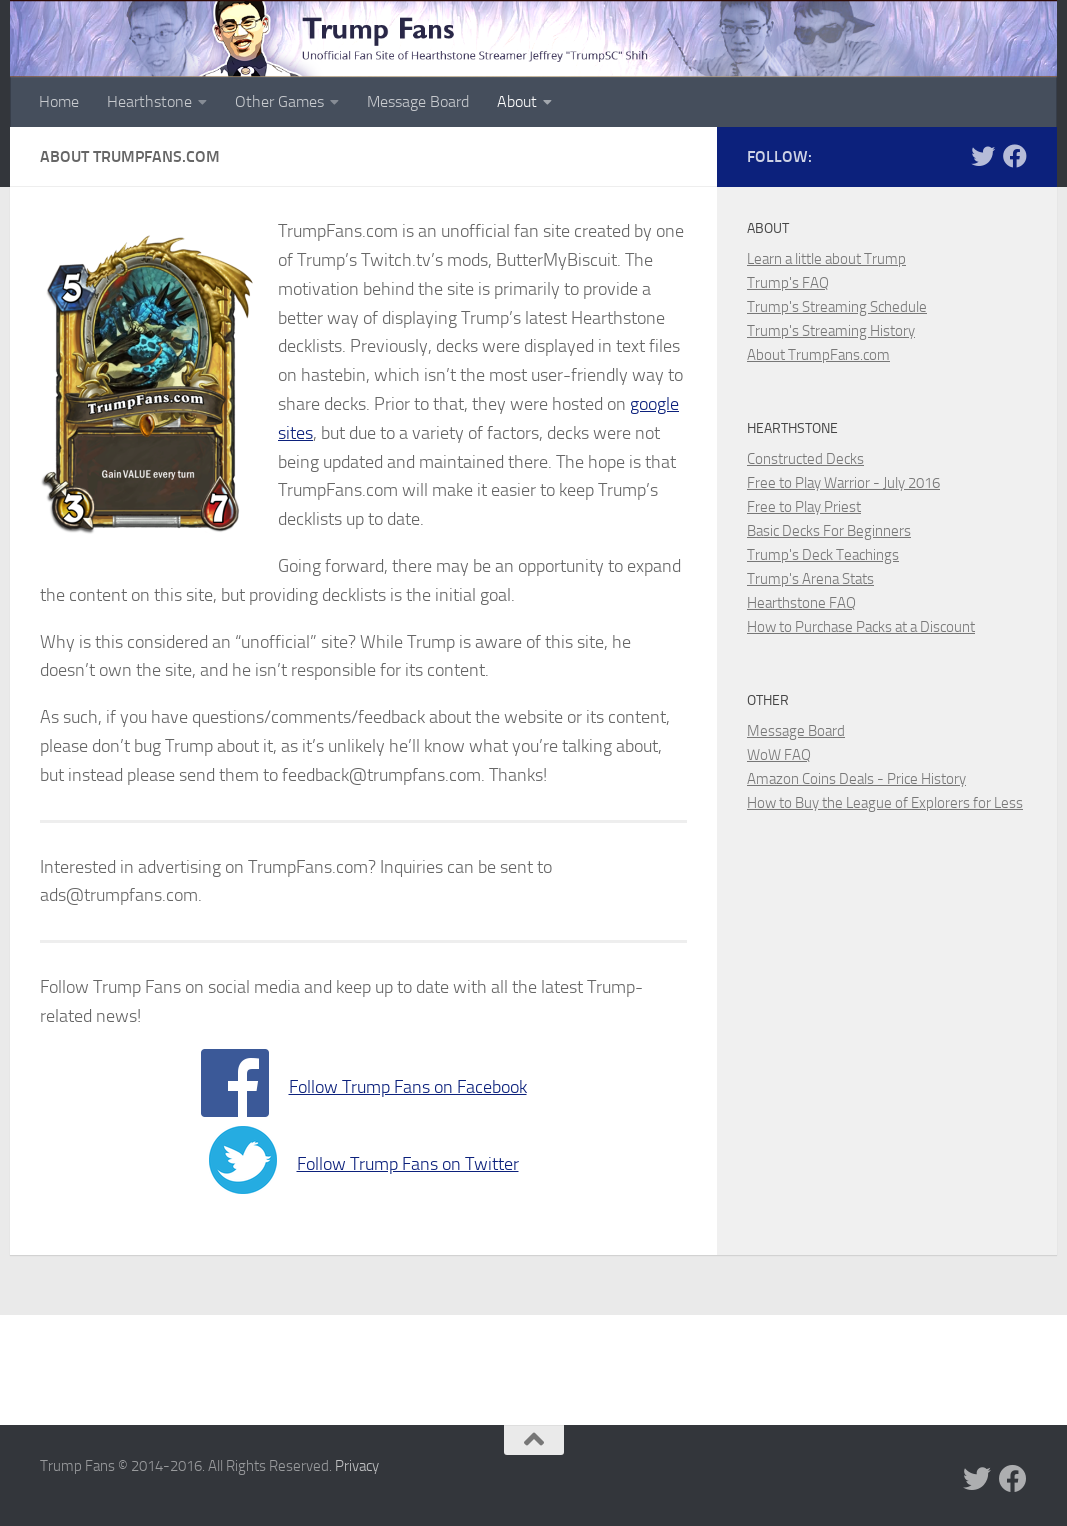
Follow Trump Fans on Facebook (408, 1087)
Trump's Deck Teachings (823, 555)
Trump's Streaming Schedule (837, 307)
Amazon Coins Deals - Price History (856, 779)
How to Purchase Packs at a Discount (861, 627)
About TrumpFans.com (818, 355)
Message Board (418, 101)
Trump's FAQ (788, 283)
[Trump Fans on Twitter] (983, 156)
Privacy (357, 1466)
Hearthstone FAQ (801, 603)
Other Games (279, 101)
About (517, 101)
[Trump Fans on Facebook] (1015, 156)
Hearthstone (149, 101)
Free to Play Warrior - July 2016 (843, 483)
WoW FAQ (779, 755)
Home (59, 101)
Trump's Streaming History (831, 331)
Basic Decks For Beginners (829, 531)
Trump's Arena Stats (810, 579)
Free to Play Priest (804, 507)
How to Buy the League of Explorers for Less (885, 803)
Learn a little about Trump (826, 259)
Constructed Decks (805, 459)
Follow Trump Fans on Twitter (408, 1164)
